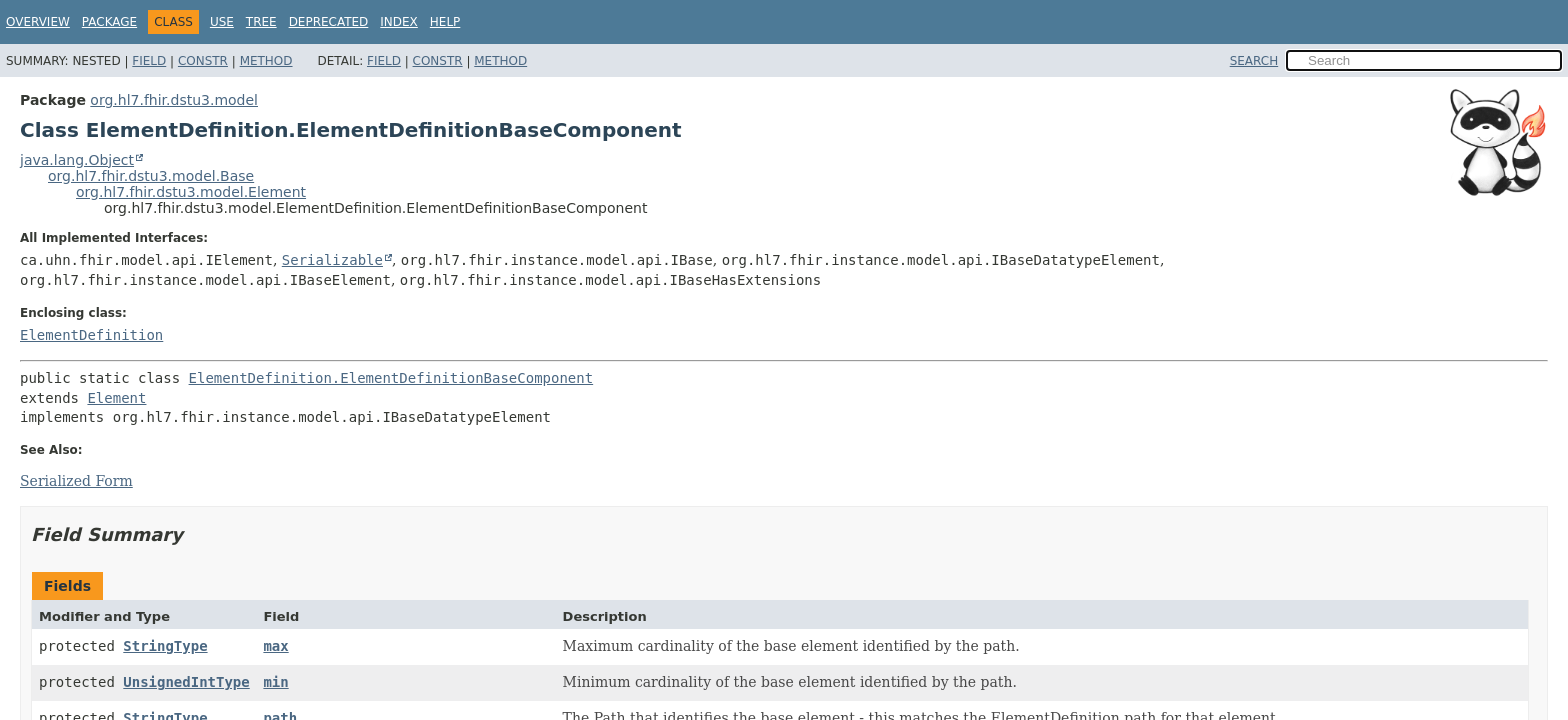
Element (116, 398)
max (275, 646)
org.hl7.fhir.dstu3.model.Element (191, 192)
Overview (38, 22)
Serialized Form (76, 481)
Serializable (332, 260)
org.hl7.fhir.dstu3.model (174, 100)
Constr (203, 61)
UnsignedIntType (186, 682)
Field (149, 61)
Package (109, 22)
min (275, 682)
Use (222, 22)
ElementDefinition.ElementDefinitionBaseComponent (391, 378)
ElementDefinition (91, 335)
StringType (165, 646)
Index (399, 22)
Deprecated (329, 22)
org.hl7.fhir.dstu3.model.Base (151, 176)
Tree (261, 22)
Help (445, 22)
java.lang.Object (77, 160)
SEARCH (1254, 61)
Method (266, 61)
